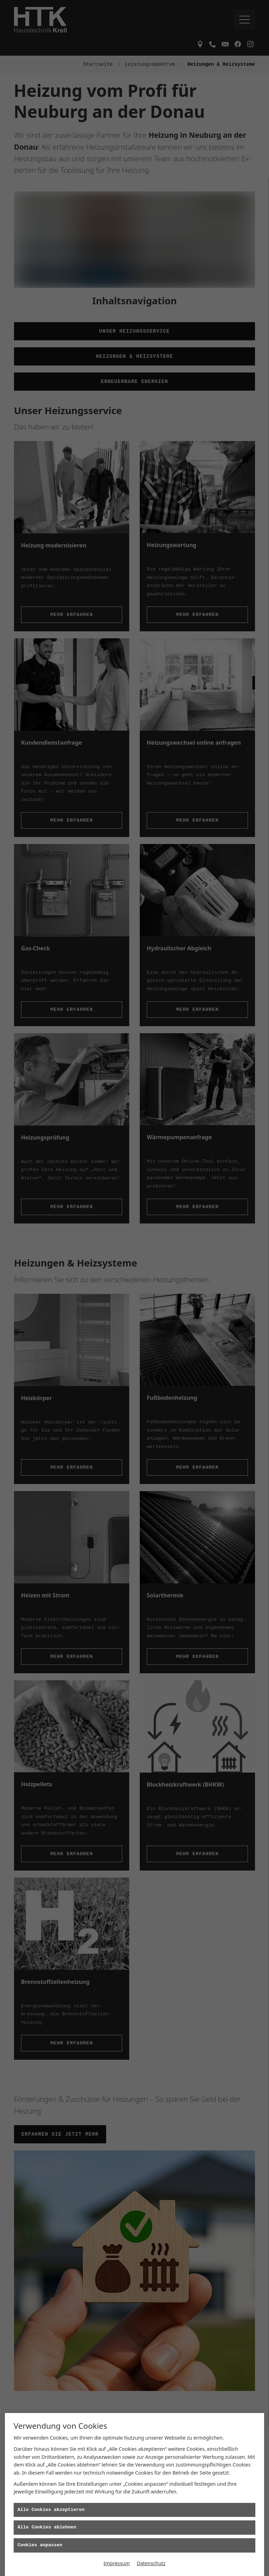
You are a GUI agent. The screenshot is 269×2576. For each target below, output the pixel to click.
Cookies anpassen (40, 2545)
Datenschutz (151, 2563)
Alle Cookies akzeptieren (51, 2510)
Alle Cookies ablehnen (47, 2527)
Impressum (116, 2563)
